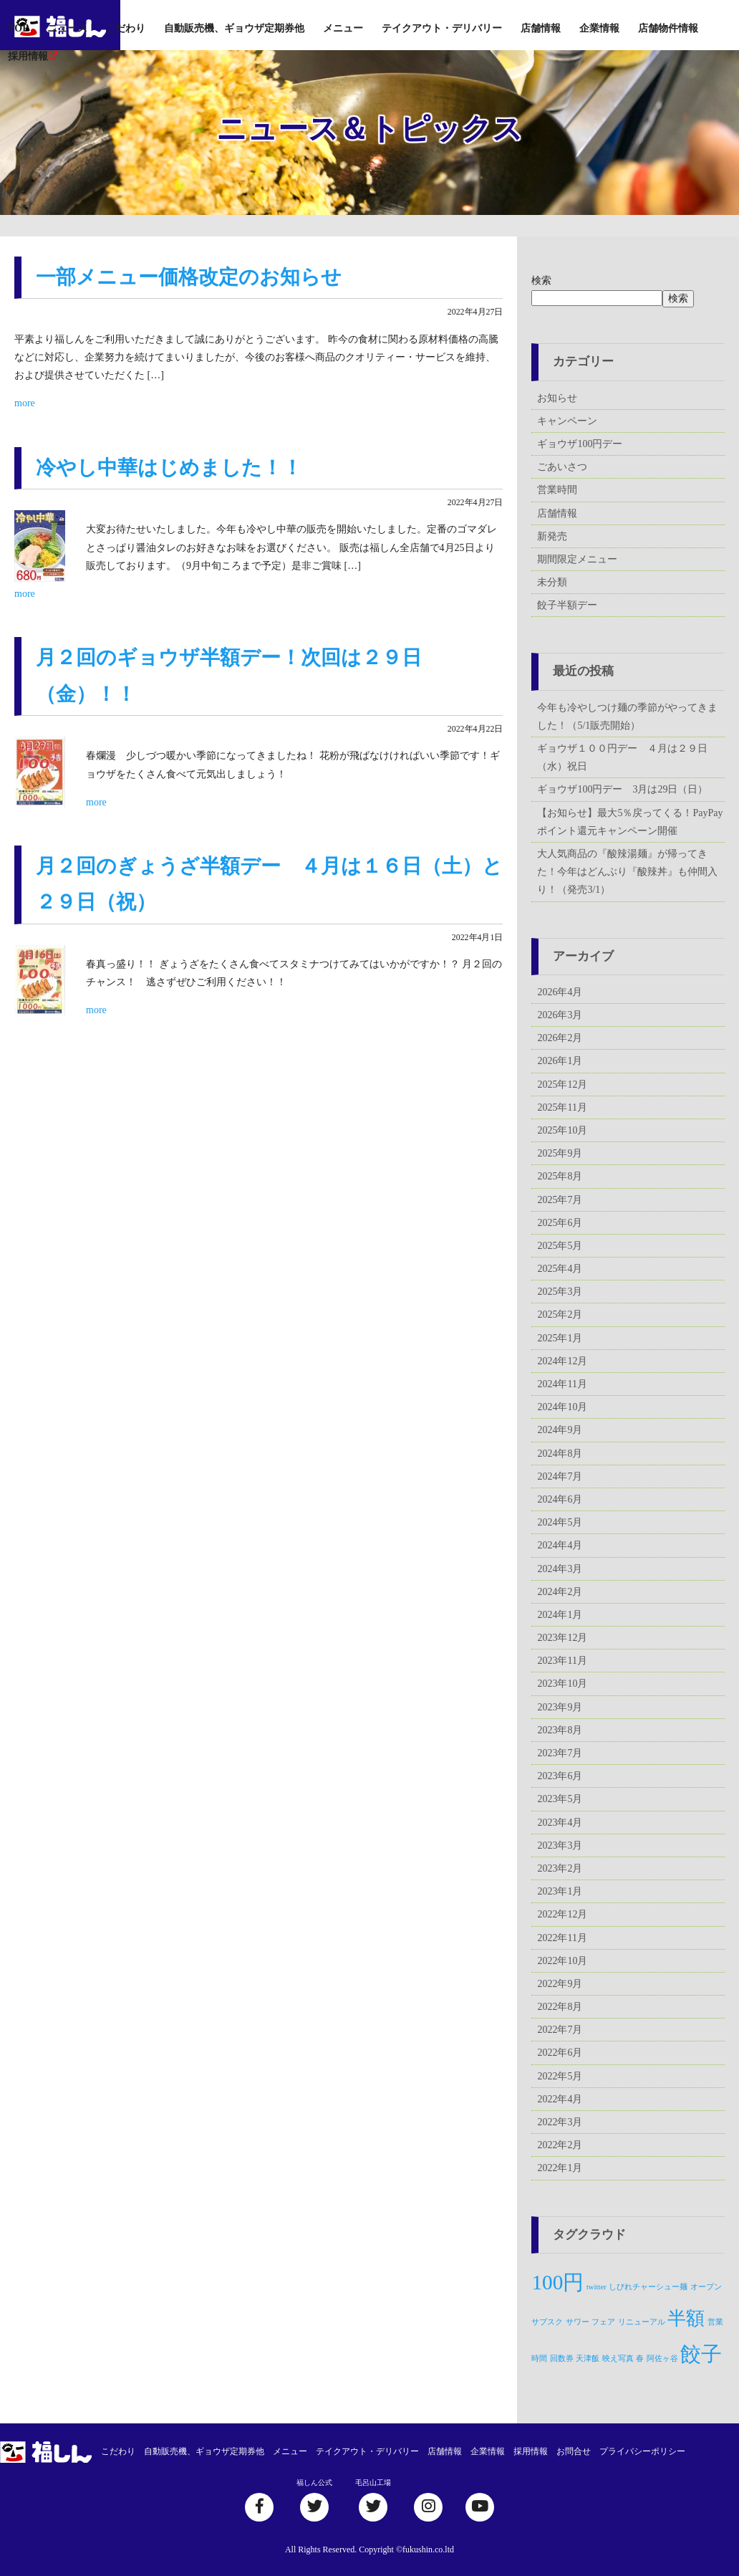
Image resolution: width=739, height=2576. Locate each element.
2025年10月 (562, 1130)
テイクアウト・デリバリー (442, 28)
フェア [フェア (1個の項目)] (603, 2322)
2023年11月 (561, 1660)
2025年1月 (559, 1338)
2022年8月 (559, 2006)
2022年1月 (559, 2168)
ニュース (67, 28)
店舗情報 (541, 28)
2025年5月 (559, 1245)
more (24, 403)
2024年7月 (559, 1476)
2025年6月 (559, 1222)
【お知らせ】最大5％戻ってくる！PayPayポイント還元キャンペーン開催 (630, 822)
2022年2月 (559, 2145)
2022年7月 (559, 2029)
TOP (18, 28)
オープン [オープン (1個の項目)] (706, 2287)
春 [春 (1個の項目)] (640, 2358)
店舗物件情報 (668, 28)
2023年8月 (559, 1730)
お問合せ (573, 2451)
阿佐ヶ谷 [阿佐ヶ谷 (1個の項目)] (662, 2358)
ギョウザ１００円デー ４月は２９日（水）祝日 (622, 757)
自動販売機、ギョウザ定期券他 (234, 28)
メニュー (343, 28)
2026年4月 (559, 992)
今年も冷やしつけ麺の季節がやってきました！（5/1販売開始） (627, 716)
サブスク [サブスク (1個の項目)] (547, 2322)
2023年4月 (559, 1822)
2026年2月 (559, 1038)
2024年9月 (559, 1430)
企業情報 (599, 28)
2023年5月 (559, 1799)
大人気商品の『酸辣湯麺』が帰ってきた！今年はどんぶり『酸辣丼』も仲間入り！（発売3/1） (627, 871)
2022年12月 (562, 1914)
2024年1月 (559, 1614)
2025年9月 (559, 1153)
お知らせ (557, 398)
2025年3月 (559, 1291)
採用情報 (28, 56)
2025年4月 (559, 1268)
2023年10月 (562, 1683)
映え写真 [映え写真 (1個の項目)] (618, 2358)
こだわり (125, 28)
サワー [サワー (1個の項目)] (577, 2322)
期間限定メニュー (577, 559)
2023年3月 (559, 1845)
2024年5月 (559, 1522)
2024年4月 (559, 1545)
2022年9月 (559, 1983)
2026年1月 (559, 1060)
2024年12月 (562, 1361)
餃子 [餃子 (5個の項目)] (701, 2353)
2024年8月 (559, 1453)
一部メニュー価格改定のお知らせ (189, 277)
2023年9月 (559, 1707)
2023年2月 (559, 1868)
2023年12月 (562, 1637)
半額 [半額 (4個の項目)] (686, 2318)
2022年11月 (561, 1938)
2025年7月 (559, 1199)
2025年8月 (559, 1176)
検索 (541, 280)
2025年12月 (562, 1084)
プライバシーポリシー (642, 2451)
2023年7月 (559, 1753)
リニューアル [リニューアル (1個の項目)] (641, 2322)
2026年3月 (559, 1015)
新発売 (552, 536)
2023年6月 (559, 1776)
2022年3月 (559, 2122)
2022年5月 (559, 2076)
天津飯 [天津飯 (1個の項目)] (587, 2358)
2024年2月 (559, 1591)
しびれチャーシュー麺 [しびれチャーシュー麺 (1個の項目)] (648, 2287)
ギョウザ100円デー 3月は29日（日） (622, 789)
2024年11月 (561, 1384)
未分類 (552, 582)
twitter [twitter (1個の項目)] (596, 2287)
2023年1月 (559, 1891)
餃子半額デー (567, 605)
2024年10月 (562, 1407)
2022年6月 (559, 2052)
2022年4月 (559, 2099)
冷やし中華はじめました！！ (169, 467)
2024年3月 (559, 1569)
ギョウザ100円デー (579, 444)
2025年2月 (559, 1314)
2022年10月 (562, 1960)
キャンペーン (567, 421)
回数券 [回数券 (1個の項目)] (562, 2358)
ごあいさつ (562, 466)
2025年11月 (561, 1107)
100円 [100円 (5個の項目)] (557, 2282)
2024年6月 (559, 1499)
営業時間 (557, 489)
